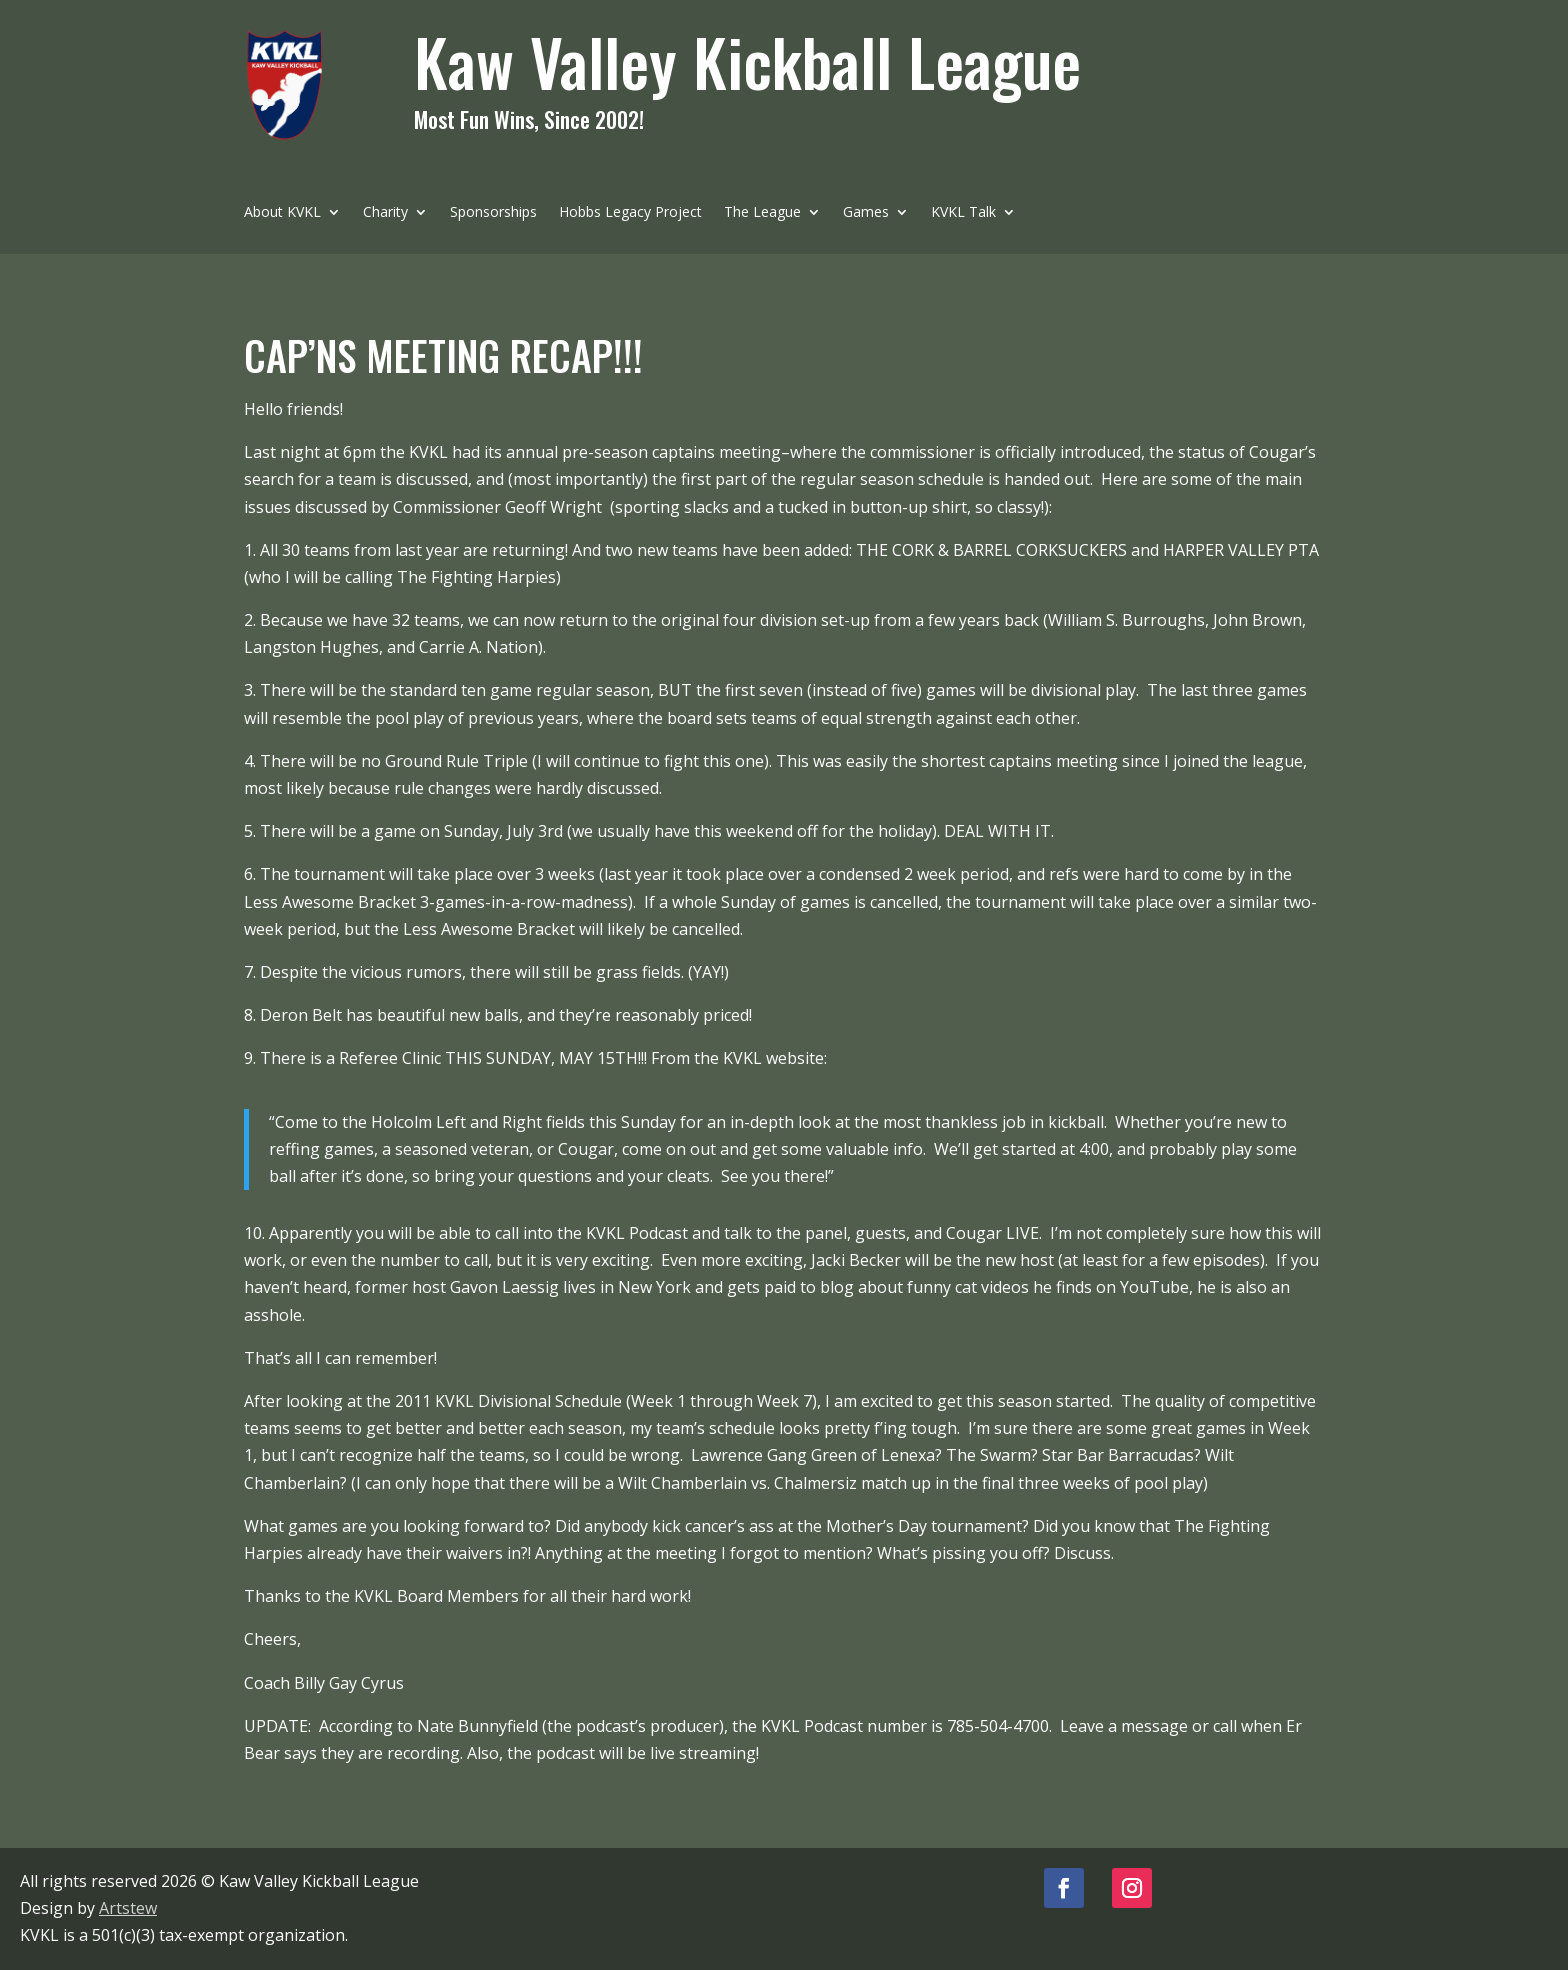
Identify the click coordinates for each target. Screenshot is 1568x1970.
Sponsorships (493, 213)
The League (762, 213)
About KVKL (282, 213)
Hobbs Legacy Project (630, 213)
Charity (385, 213)
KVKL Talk (963, 213)
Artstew (128, 1908)
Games (866, 213)
